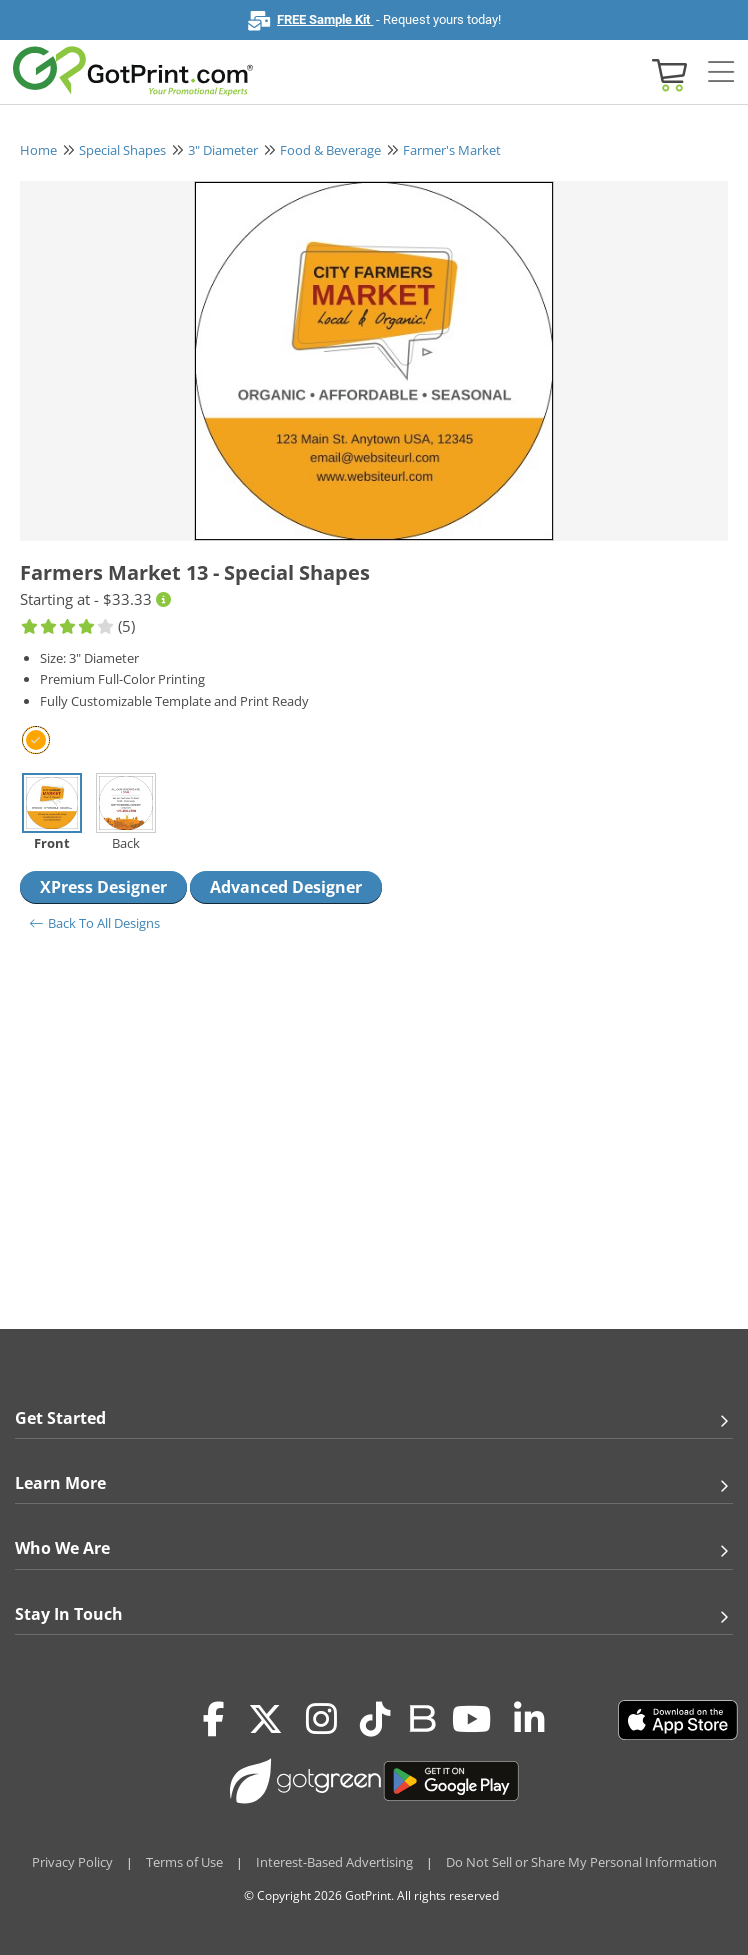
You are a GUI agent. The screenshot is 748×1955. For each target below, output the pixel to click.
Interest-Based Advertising (334, 1862)
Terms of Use (184, 1862)
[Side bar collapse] (721, 73)
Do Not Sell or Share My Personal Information (581, 1862)
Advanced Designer (286, 887)
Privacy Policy (72, 1862)
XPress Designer (103, 887)
